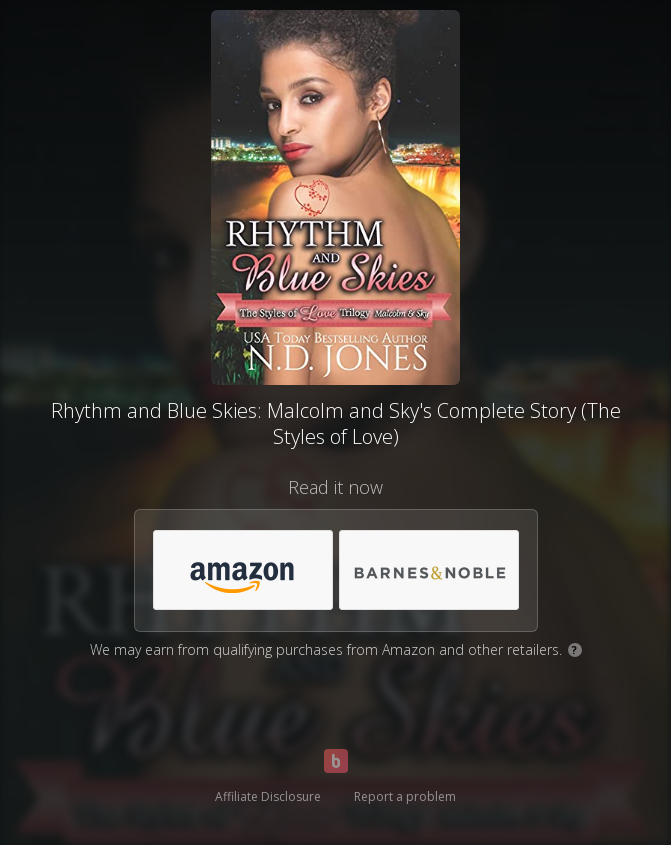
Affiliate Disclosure (268, 796)
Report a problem (405, 796)
